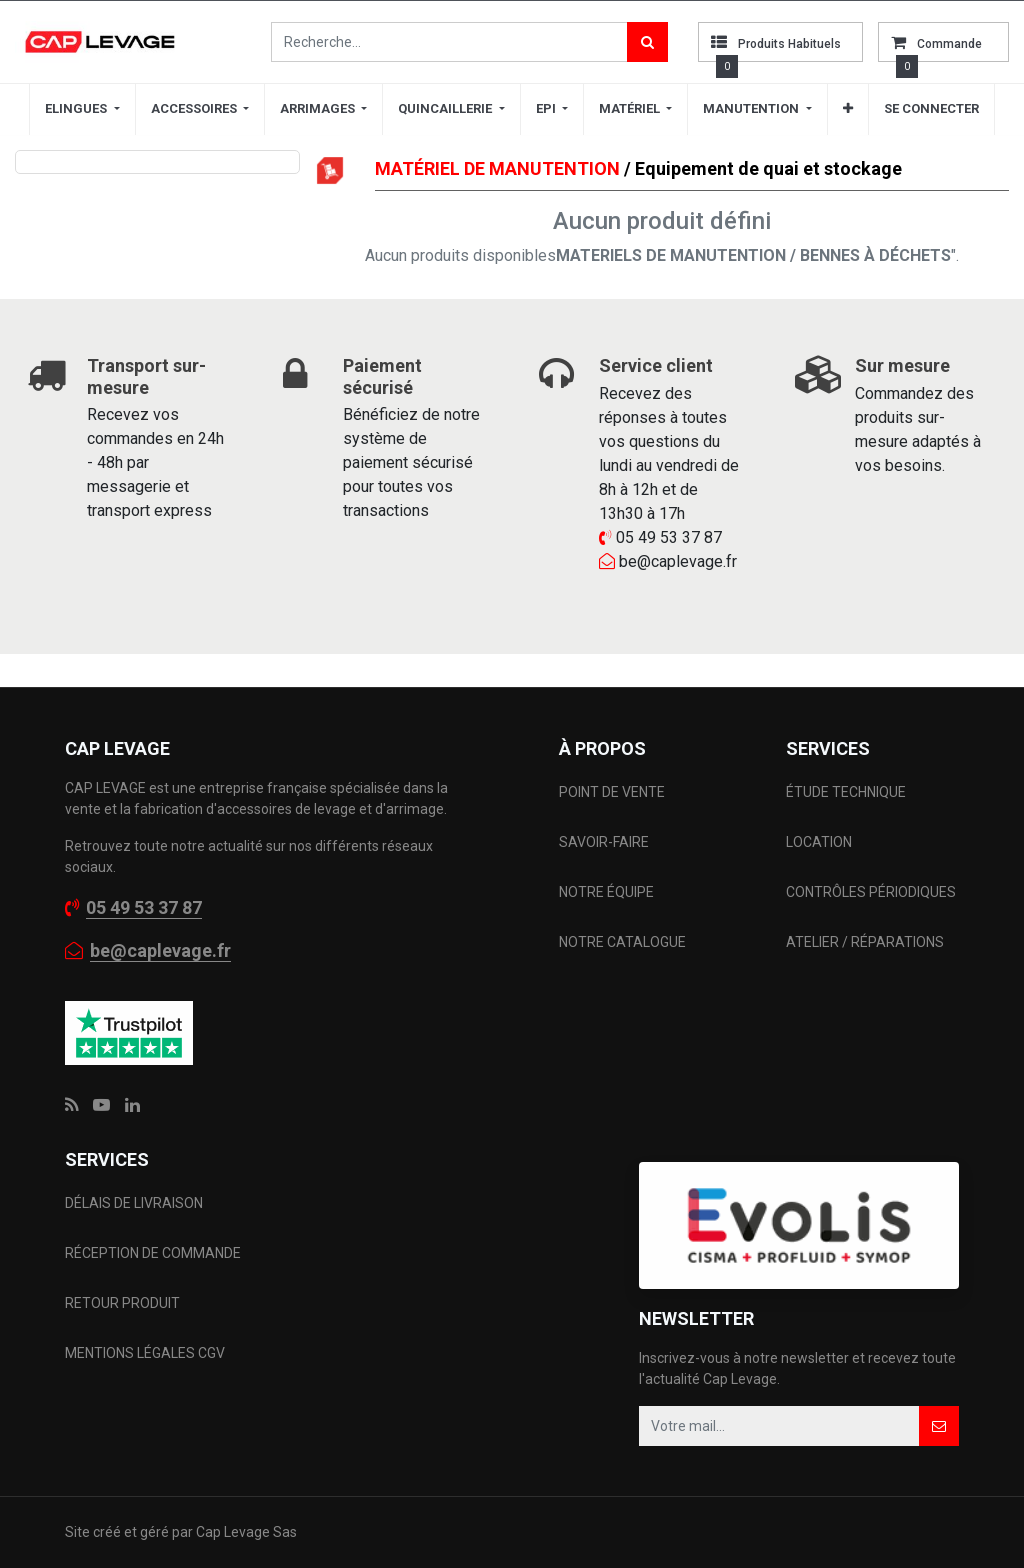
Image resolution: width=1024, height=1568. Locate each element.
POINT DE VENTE (612, 792)
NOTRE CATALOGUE (622, 942)
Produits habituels (789, 44)
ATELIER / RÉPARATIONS (865, 942)
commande (949, 44)
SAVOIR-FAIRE (604, 842)
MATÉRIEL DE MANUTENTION (497, 168)
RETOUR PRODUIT (122, 1303)
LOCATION (820, 842)
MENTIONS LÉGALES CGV (145, 1353)
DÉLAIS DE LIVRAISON (135, 1203)
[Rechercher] (647, 42)
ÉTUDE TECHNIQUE (847, 792)
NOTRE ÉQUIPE (606, 892)
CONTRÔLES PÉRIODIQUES (871, 892)
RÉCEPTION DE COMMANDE (153, 1253)
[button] (848, 109)
